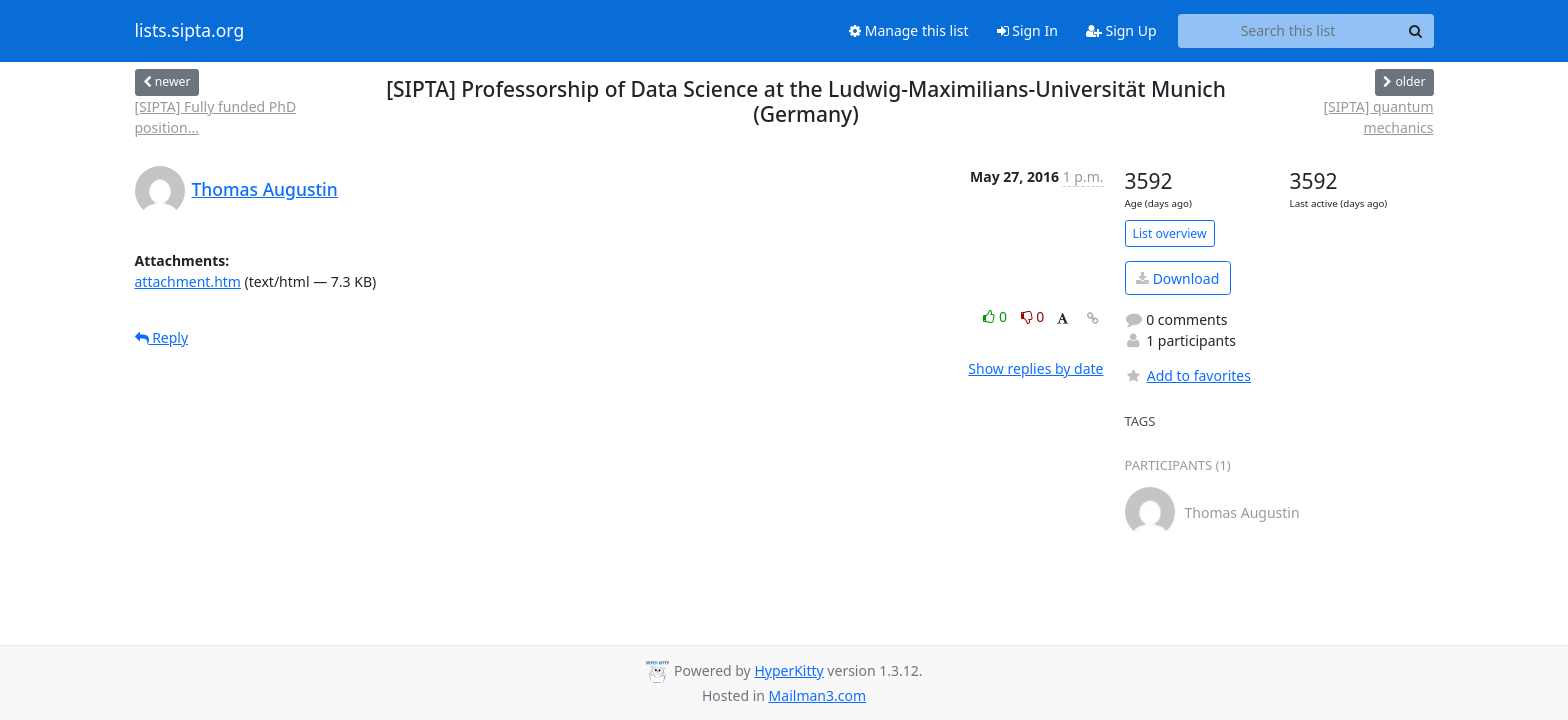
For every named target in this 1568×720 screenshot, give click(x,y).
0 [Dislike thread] (1033, 316)
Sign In (1027, 30)
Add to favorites (1188, 375)
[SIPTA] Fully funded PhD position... (216, 117)
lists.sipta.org (190, 31)
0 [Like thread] (996, 316)
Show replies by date (1035, 368)
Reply (162, 337)
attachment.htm (188, 281)
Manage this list (909, 30)
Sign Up (1121, 30)
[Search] (1416, 31)
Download (1177, 278)
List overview (1170, 233)
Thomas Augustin (265, 189)
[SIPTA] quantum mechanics (1378, 117)
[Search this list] (1288, 31)
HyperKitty (788, 670)
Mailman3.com (817, 695)
